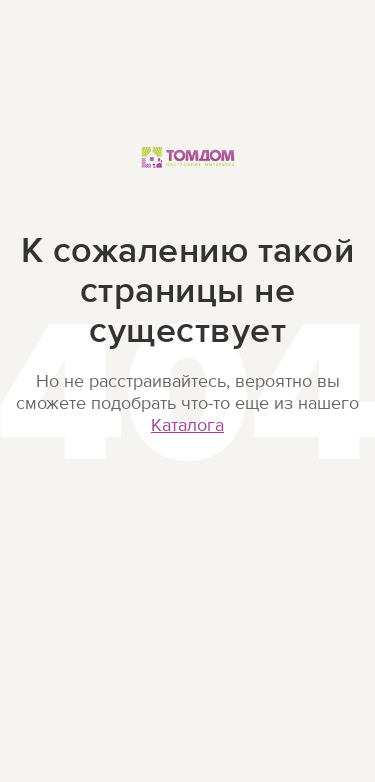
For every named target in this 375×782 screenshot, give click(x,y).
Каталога (187, 425)
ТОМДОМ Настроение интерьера (188, 178)
